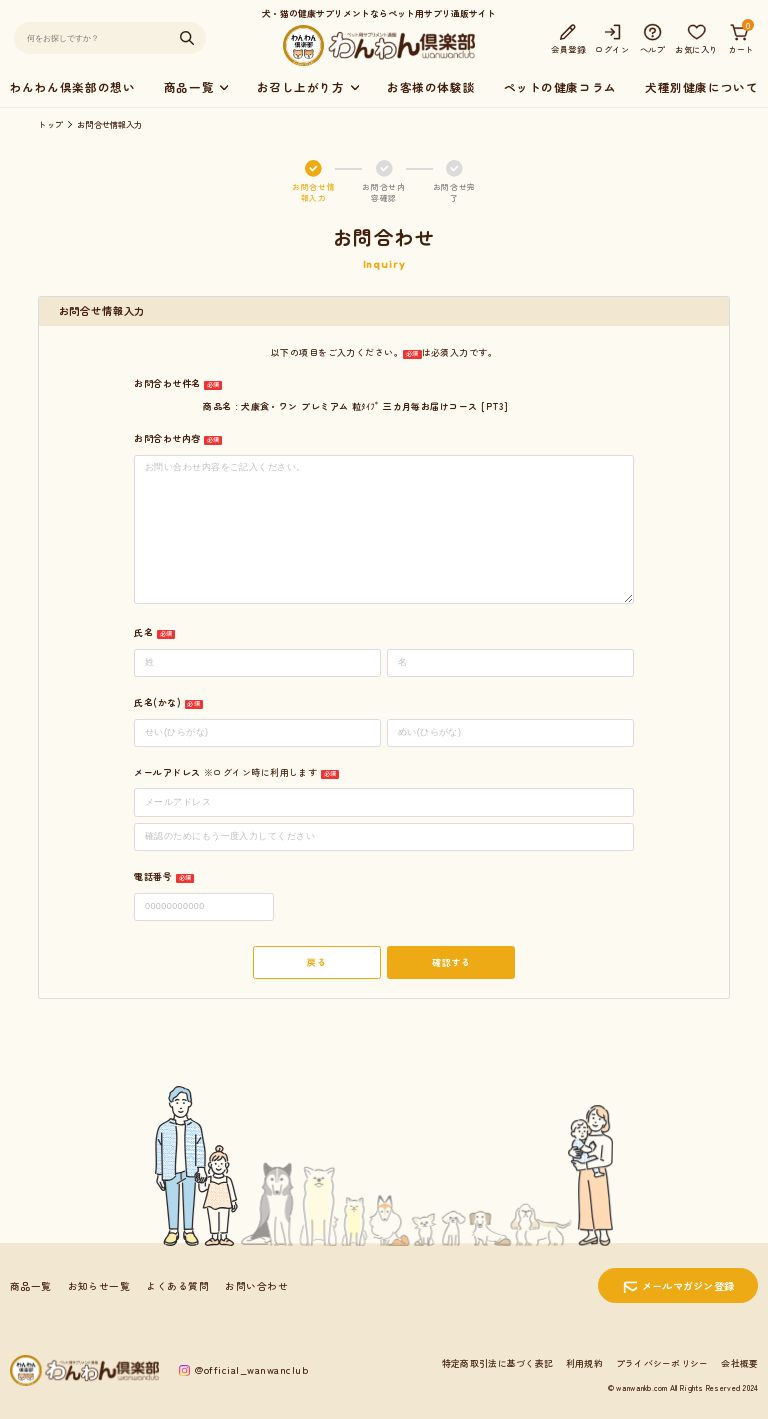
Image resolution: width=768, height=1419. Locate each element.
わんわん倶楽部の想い (73, 87)
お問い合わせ (256, 1286)
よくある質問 (177, 1286)
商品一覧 (31, 1286)
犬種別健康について (701, 87)
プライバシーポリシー (662, 1363)
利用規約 (584, 1363)
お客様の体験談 (431, 87)
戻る (316, 962)
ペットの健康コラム (560, 87)
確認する (451, 962)
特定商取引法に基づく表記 (497, 1363)
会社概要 (739, 1363)
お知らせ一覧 (99, 1286)
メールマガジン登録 (688, 1285)
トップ (50, 124)
